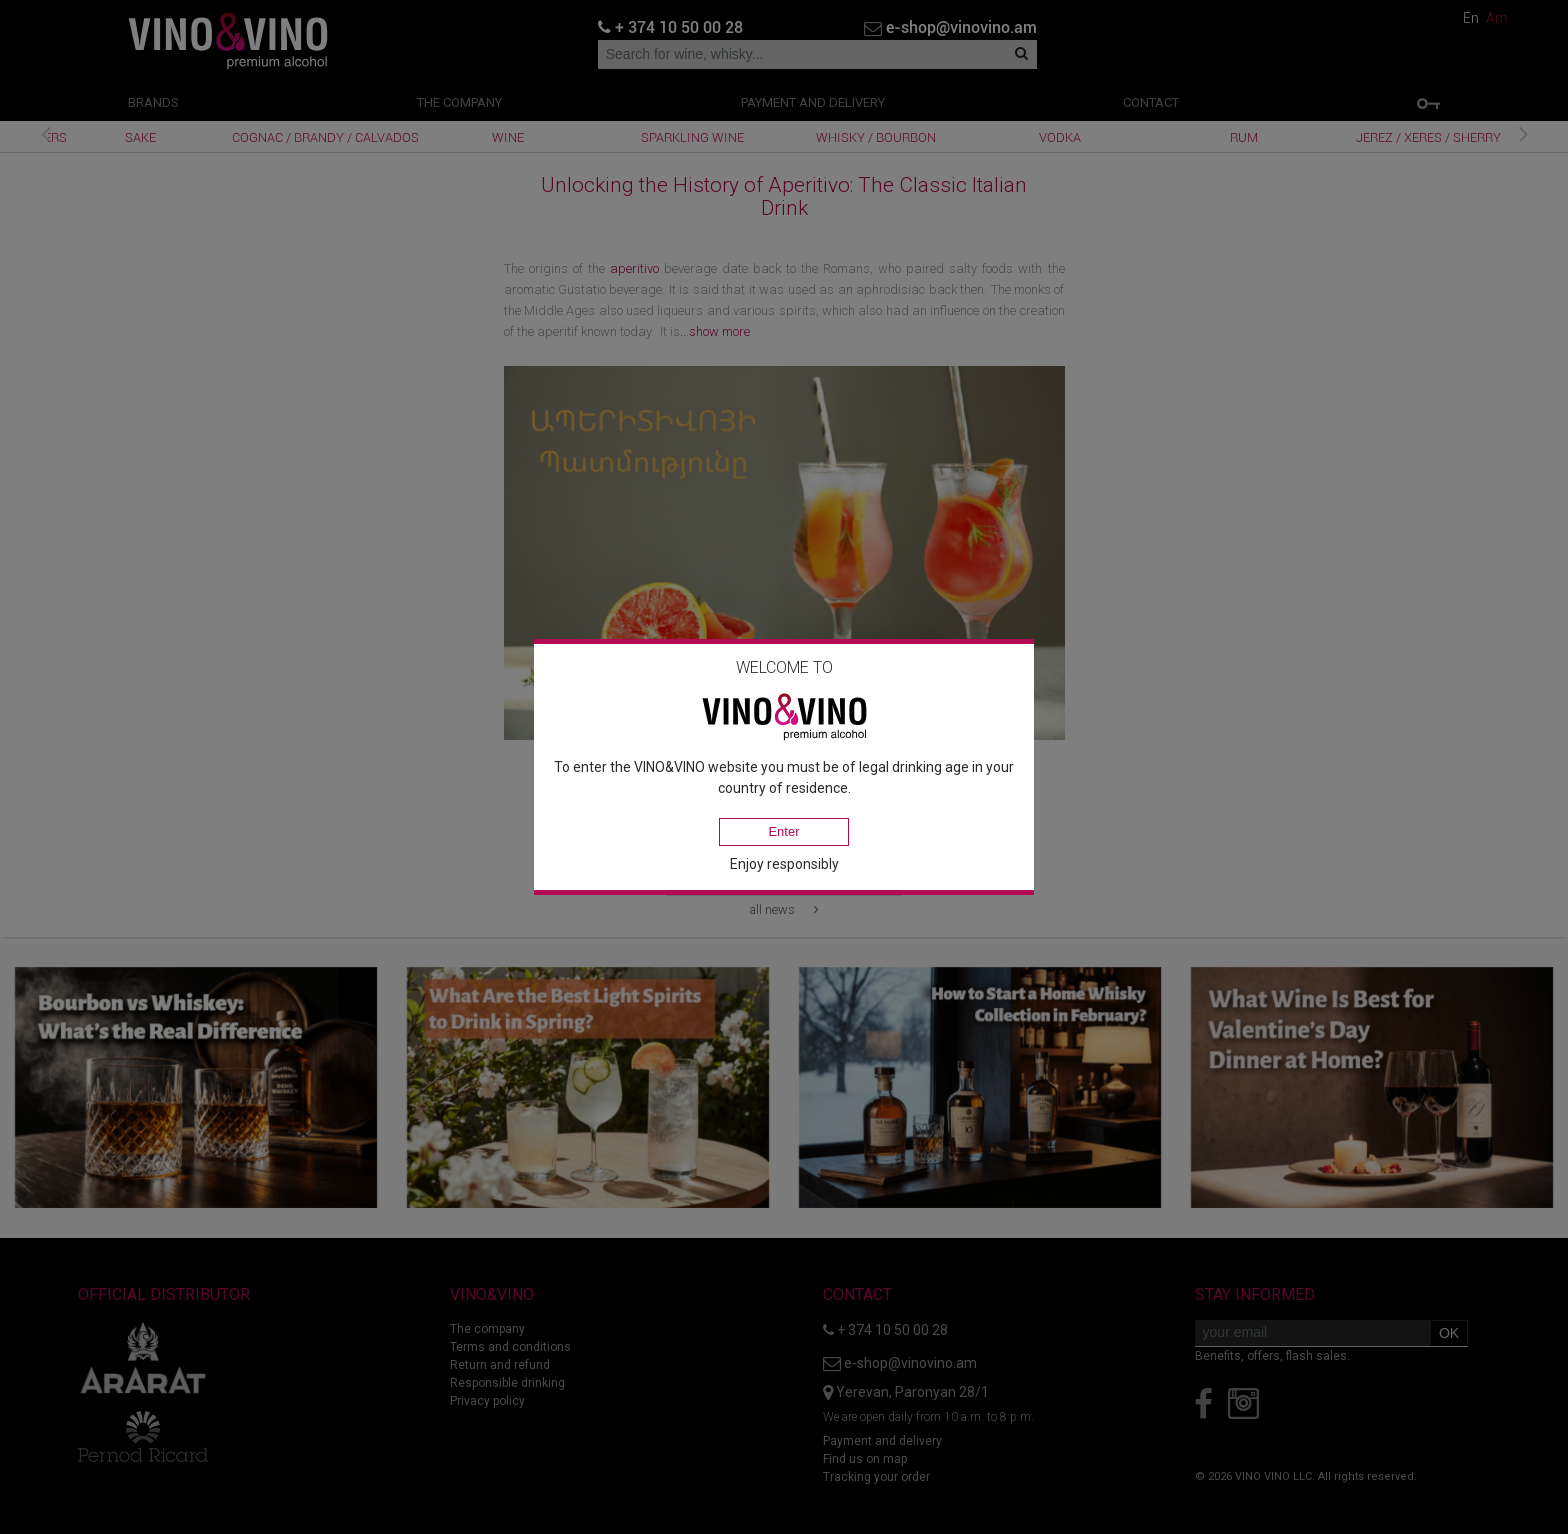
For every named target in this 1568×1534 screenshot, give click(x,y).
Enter (783, 831)
